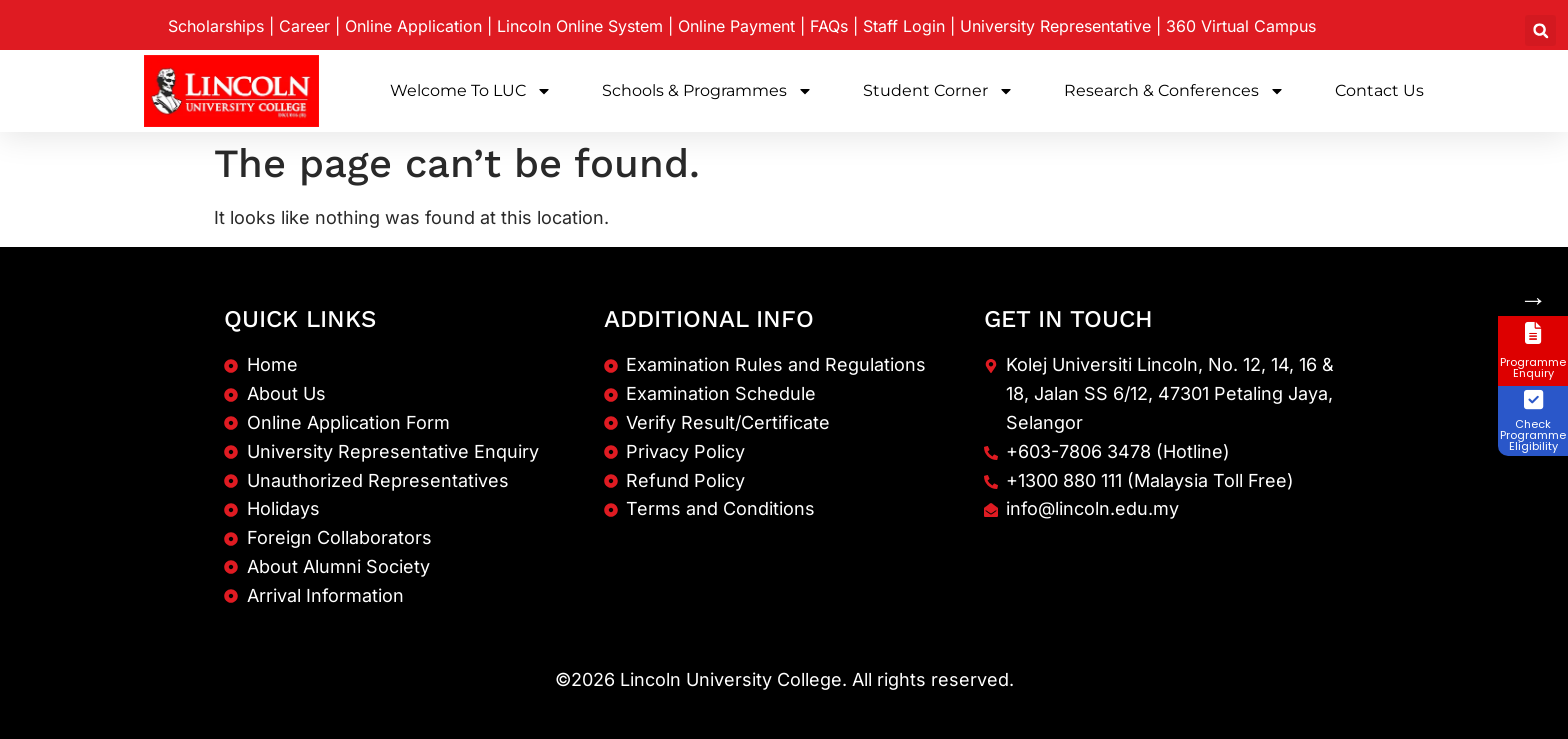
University (1055, 26)
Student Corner (938, 91)
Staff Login (904, 26)
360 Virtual (1241, 26)
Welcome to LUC (471, 91)
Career (304, 26)
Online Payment (736, 26)
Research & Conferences (1174, 91)
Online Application (413, 26)
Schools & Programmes (707, 91)
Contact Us (1379, 90)
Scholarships (216, 26)
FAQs (829, 26)
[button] (1540, 30)
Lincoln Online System (580, 26)
